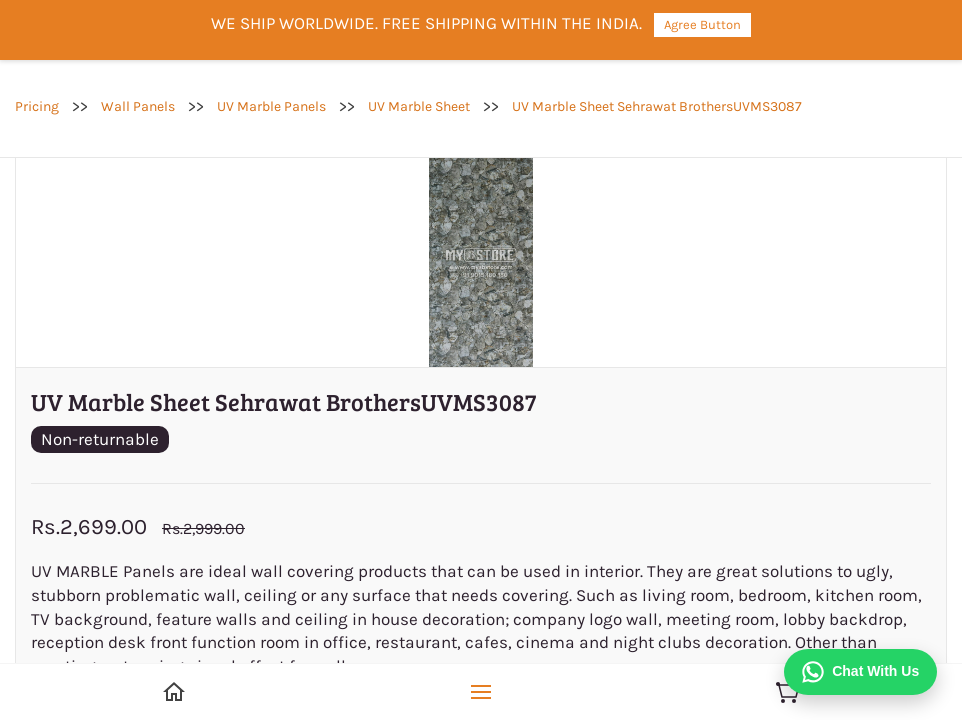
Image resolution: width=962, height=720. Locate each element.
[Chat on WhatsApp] (860, 672)
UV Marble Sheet (419, 106)
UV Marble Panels (271, 106)
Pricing (37, 106)
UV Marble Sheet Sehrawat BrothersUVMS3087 (657, 106)
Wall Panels (138, 106)
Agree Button (702, 24)
